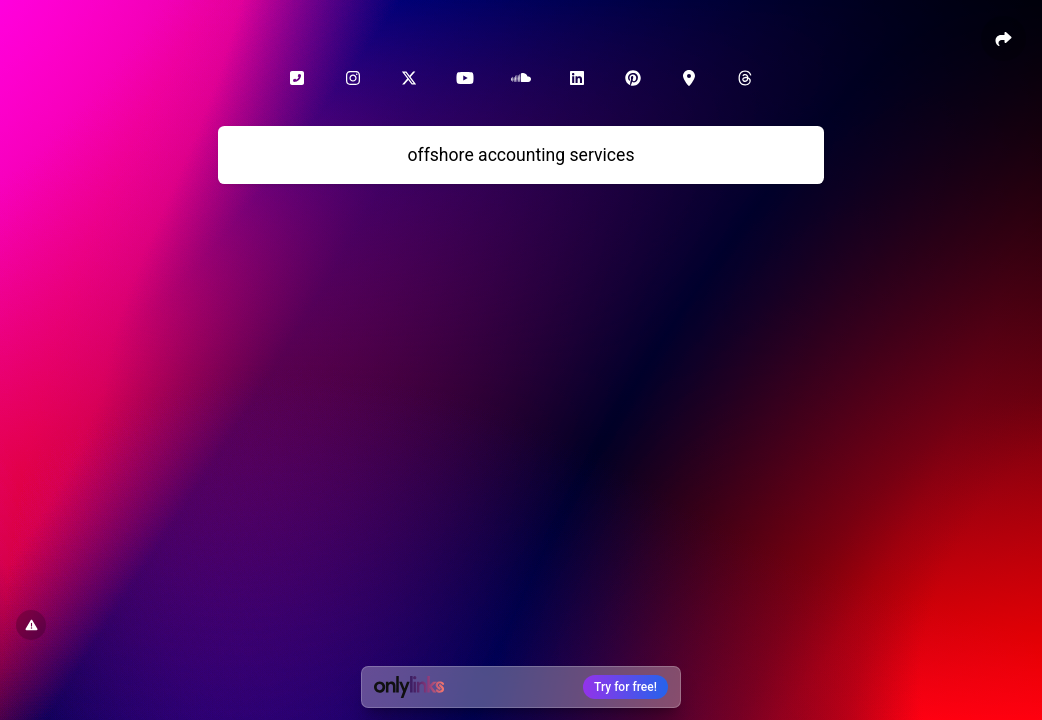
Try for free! (625, 687)
